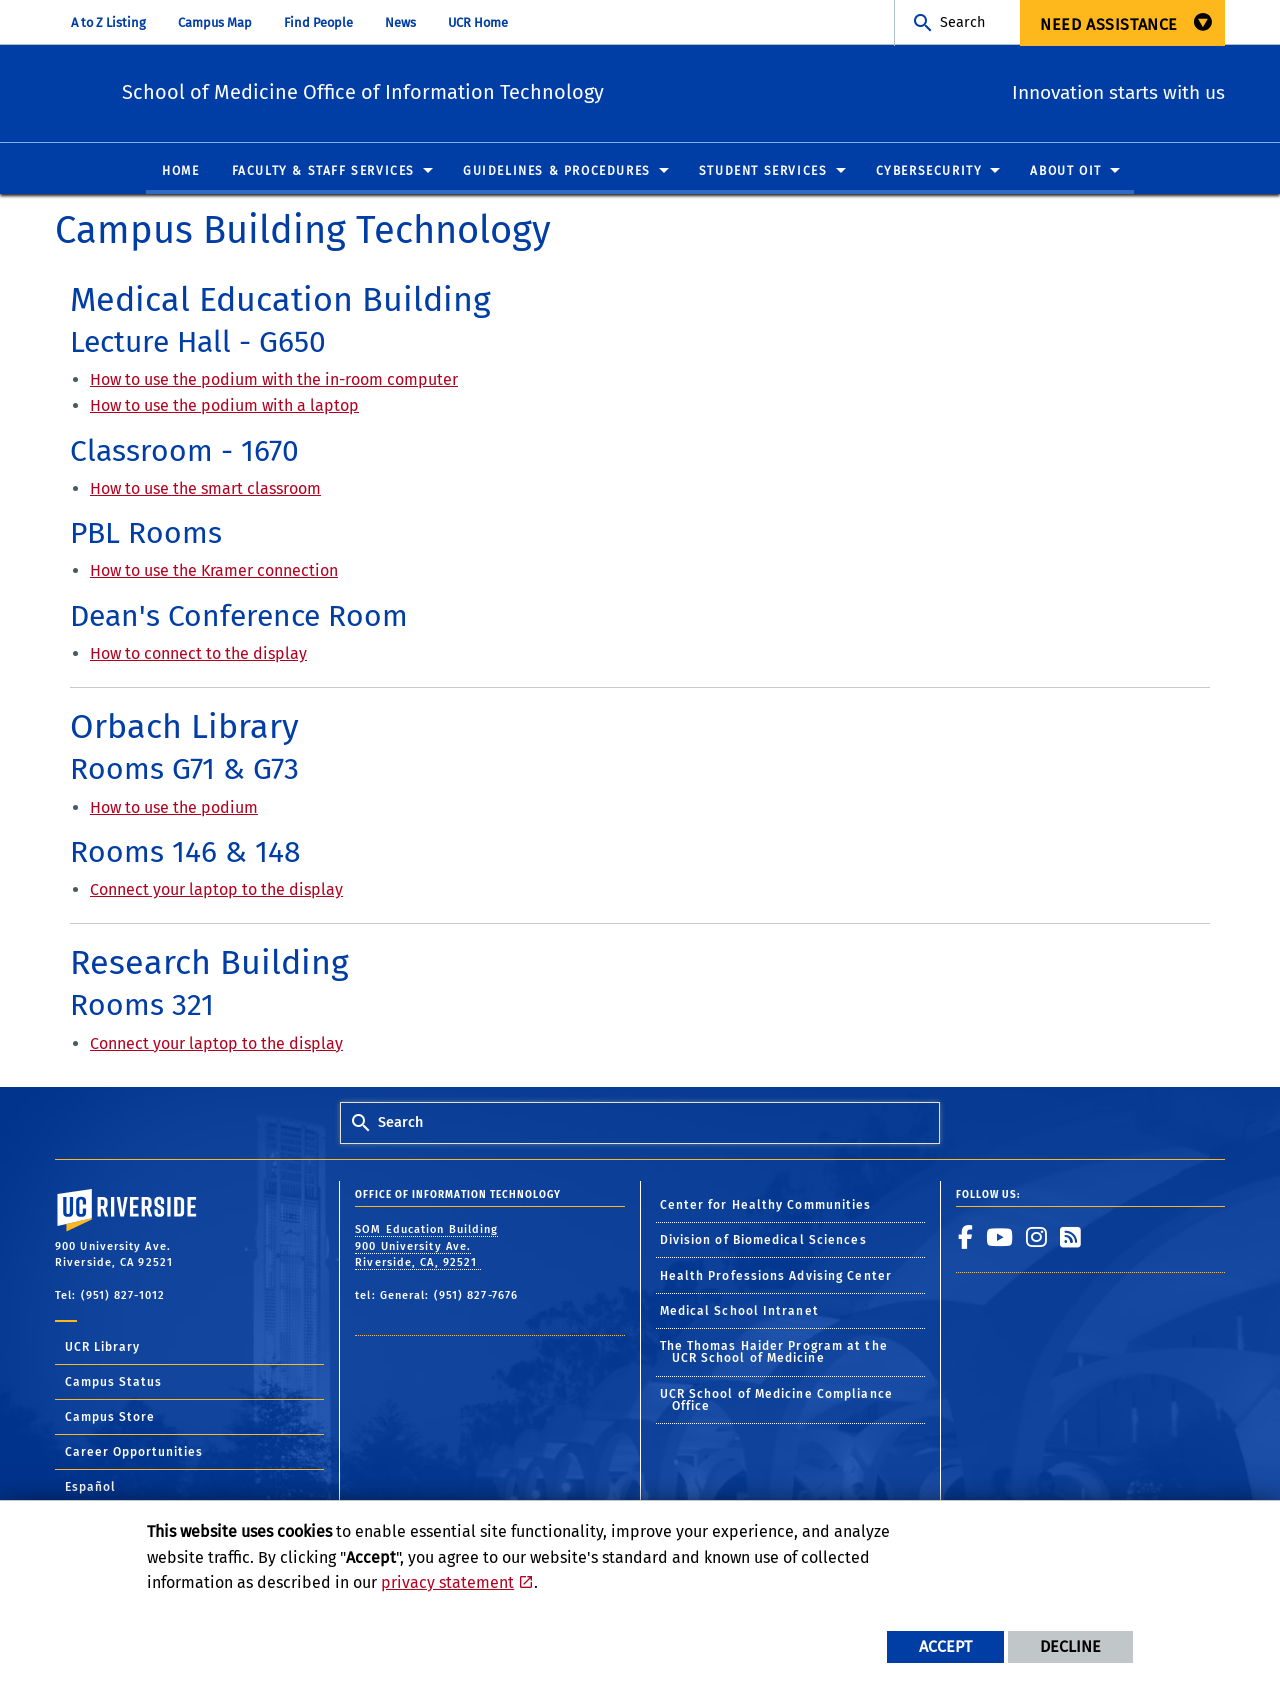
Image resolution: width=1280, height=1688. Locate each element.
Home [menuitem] (180, 172)
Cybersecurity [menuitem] (929, 172)
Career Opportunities (134, 1453)
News (400, 22)
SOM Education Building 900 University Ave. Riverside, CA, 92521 (426, 1247)
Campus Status (113, 1383)
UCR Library (102, 1348)
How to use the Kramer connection (214, 571)
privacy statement (447, 1582)
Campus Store (110, 1418)
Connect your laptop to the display (216, 890)
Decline (1070, 1646)
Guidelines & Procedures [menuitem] (557, 172)
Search (962, 22)
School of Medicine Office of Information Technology (474, 90)
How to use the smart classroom (205, 489)
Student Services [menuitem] (763, 172)
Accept (945, 1646)
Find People (318, 22)
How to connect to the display (198, 654)
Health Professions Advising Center (776, 1277)
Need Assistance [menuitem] (1109, 24)
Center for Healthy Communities (766, 1206)
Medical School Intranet (739, 1312)
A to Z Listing (108, 22)
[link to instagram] (1037, 1238)
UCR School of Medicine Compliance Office (776, 1401)
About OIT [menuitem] (1065, 172)
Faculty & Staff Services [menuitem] (323, 172)
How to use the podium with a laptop (224, 406)
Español (90, 1488)
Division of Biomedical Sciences (763, 1241)
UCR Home (478, 22)
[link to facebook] (966, 1238)
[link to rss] (1071, 1238)
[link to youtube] (1000, 1238)
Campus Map (215, 22)
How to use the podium (174, 807)
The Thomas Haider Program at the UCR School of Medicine (774, 1353)
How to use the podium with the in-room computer (274, 380)
